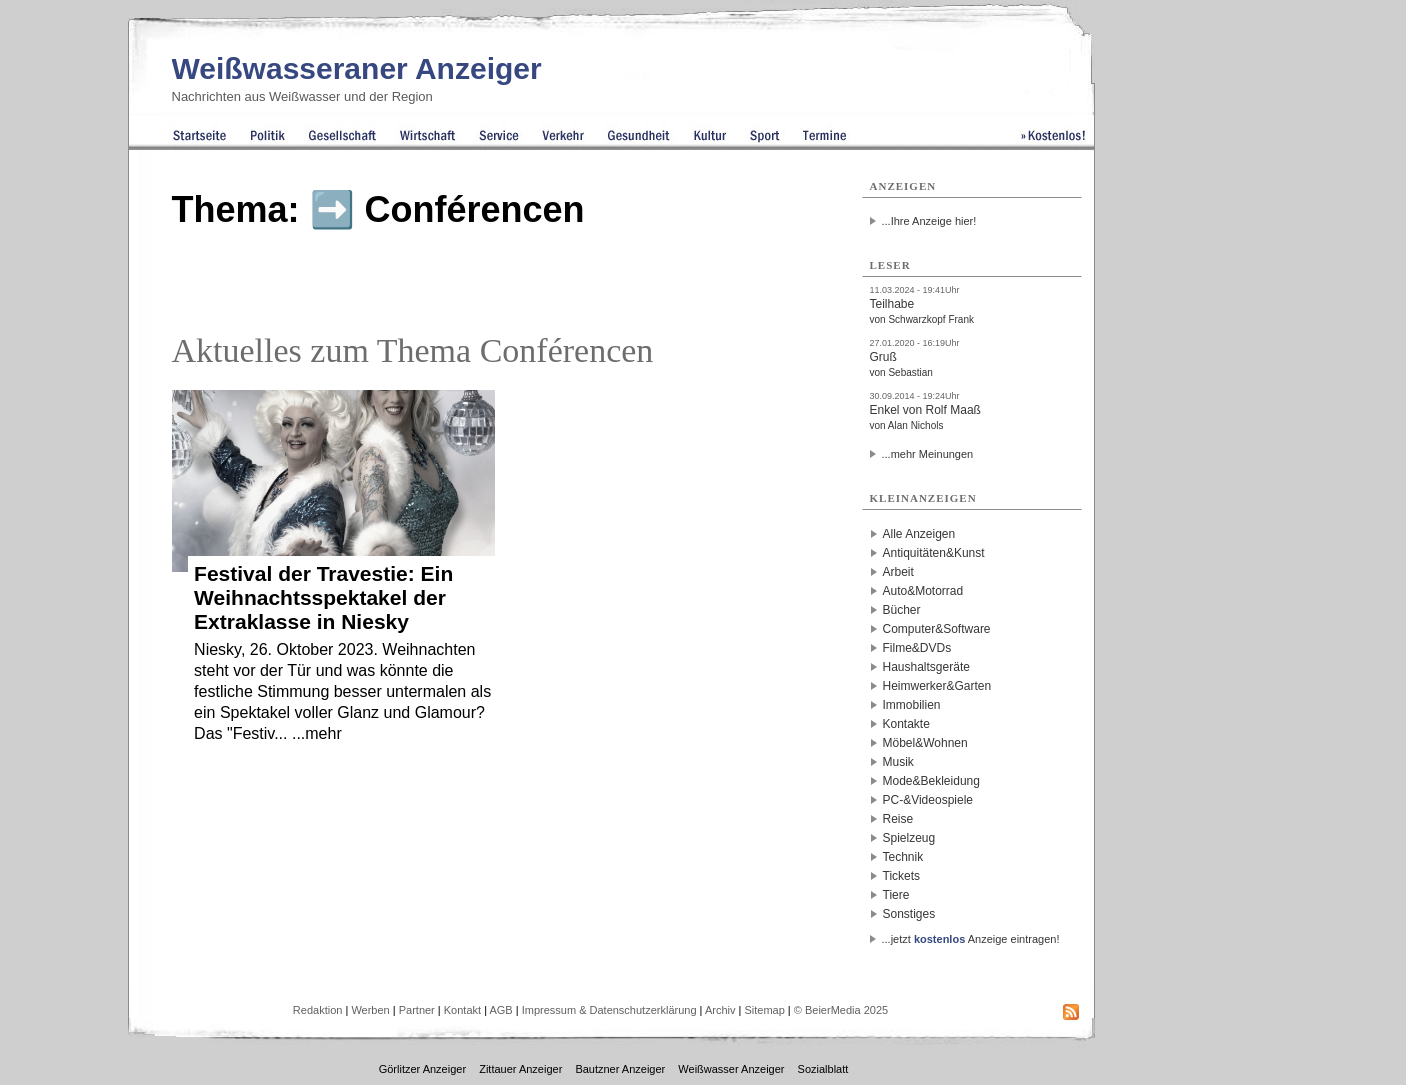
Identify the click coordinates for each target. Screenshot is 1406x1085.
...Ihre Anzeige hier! (929, 221)
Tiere (896, 895)
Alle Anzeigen (919, 534)
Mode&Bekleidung (931, 781)
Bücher (902, 610)
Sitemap (764, 1010)
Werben (370, 1010)
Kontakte (906, 724)
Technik (903, 857)
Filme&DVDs (917, 648)
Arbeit (898, 572)
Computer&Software (937, 629)
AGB (500, 1010)
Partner (417, 1010)
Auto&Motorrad (923, 591)
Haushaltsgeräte (926, 667)
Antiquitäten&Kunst (934, 553)
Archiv (720, 1010)
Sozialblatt (823, 1069)
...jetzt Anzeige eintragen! (971, 939)
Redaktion (318, 1010)
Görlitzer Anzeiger (422, 1069)
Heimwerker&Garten (937, 686)
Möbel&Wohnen (925, 743)
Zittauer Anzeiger (520, 1069)
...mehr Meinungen (928, 454)
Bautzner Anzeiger (620, 1069)
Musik (898, 762)
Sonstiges (909, 914)
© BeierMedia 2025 (841, 1010)
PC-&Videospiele (928, 800)
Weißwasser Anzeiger (731, 1069)
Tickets (902, 876)
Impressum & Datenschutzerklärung (609, 1010)
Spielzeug (909, 838)
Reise (898, 819)
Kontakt (462, 1010)
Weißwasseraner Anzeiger (357, 68)
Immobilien (912, 705)
